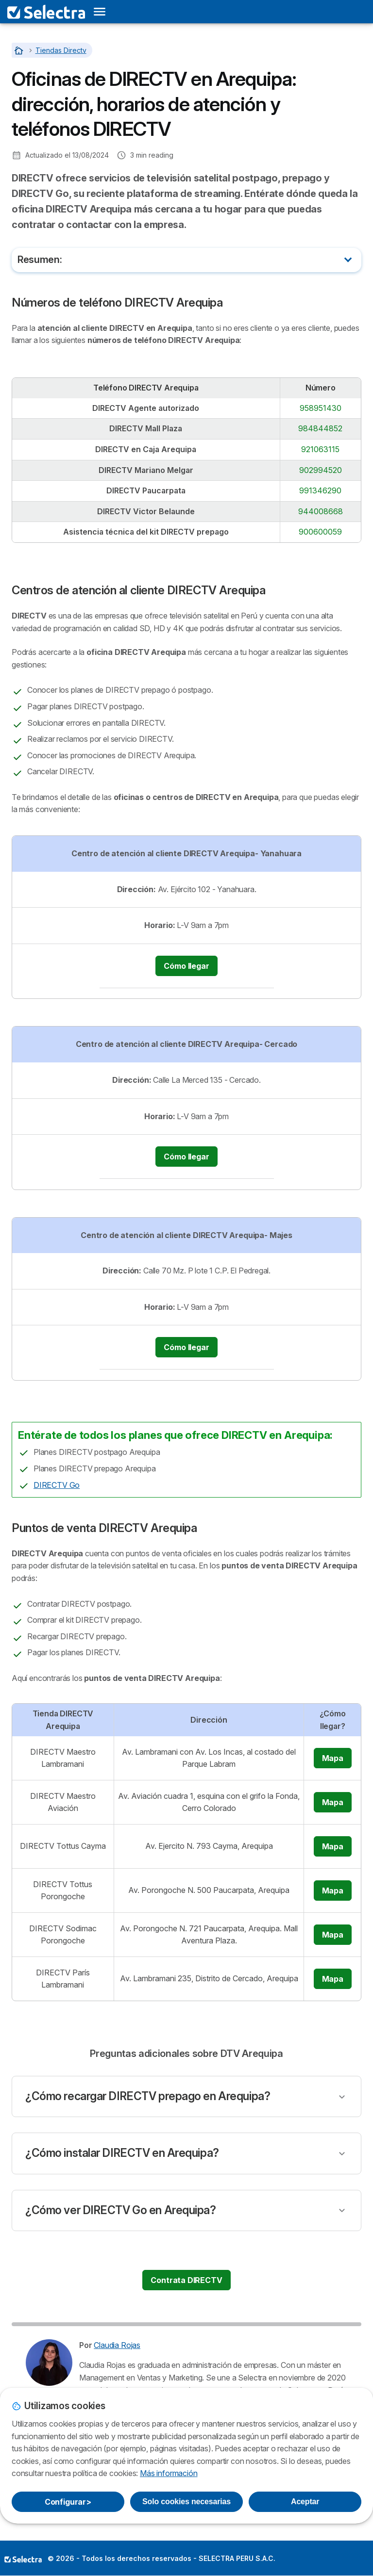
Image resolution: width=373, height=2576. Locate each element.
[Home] (20, 50)
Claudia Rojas (117, 2345)
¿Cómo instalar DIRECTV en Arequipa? (122, 2153)
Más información (168, 2473)
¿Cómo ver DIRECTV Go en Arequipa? (120, 2210)
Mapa (332, 1758)
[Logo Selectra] (46, 11)
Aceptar (305, 2501)
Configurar (68, 2502)
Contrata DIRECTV (186, 2280)
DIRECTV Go (57, 1485)
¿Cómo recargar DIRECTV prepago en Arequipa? (147, 2096)
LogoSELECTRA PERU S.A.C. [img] (23, 2559)
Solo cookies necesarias (186, 2501)
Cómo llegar (186, 966)
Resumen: (39, 259)
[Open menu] (99, 11)
